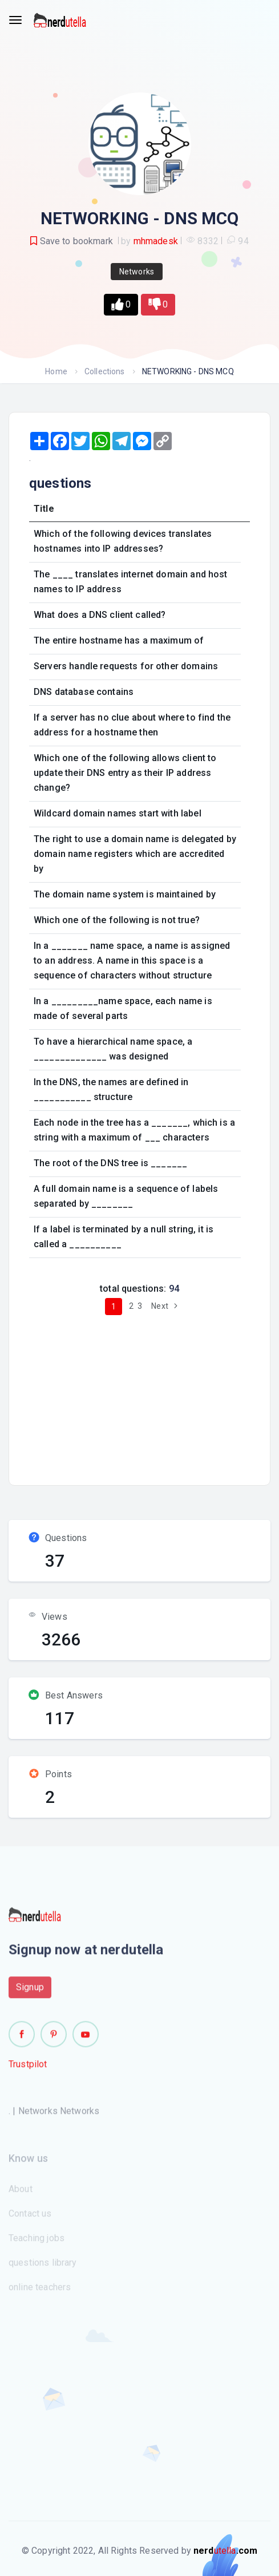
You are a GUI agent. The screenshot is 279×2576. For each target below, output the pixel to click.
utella (225, 2550)
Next (165, 1306)
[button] (121, 305)
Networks (136, 271)
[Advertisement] (150, 1395)
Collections (104, 371)
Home (56, 371)
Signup (30, 1991)
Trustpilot (28, 2068)
